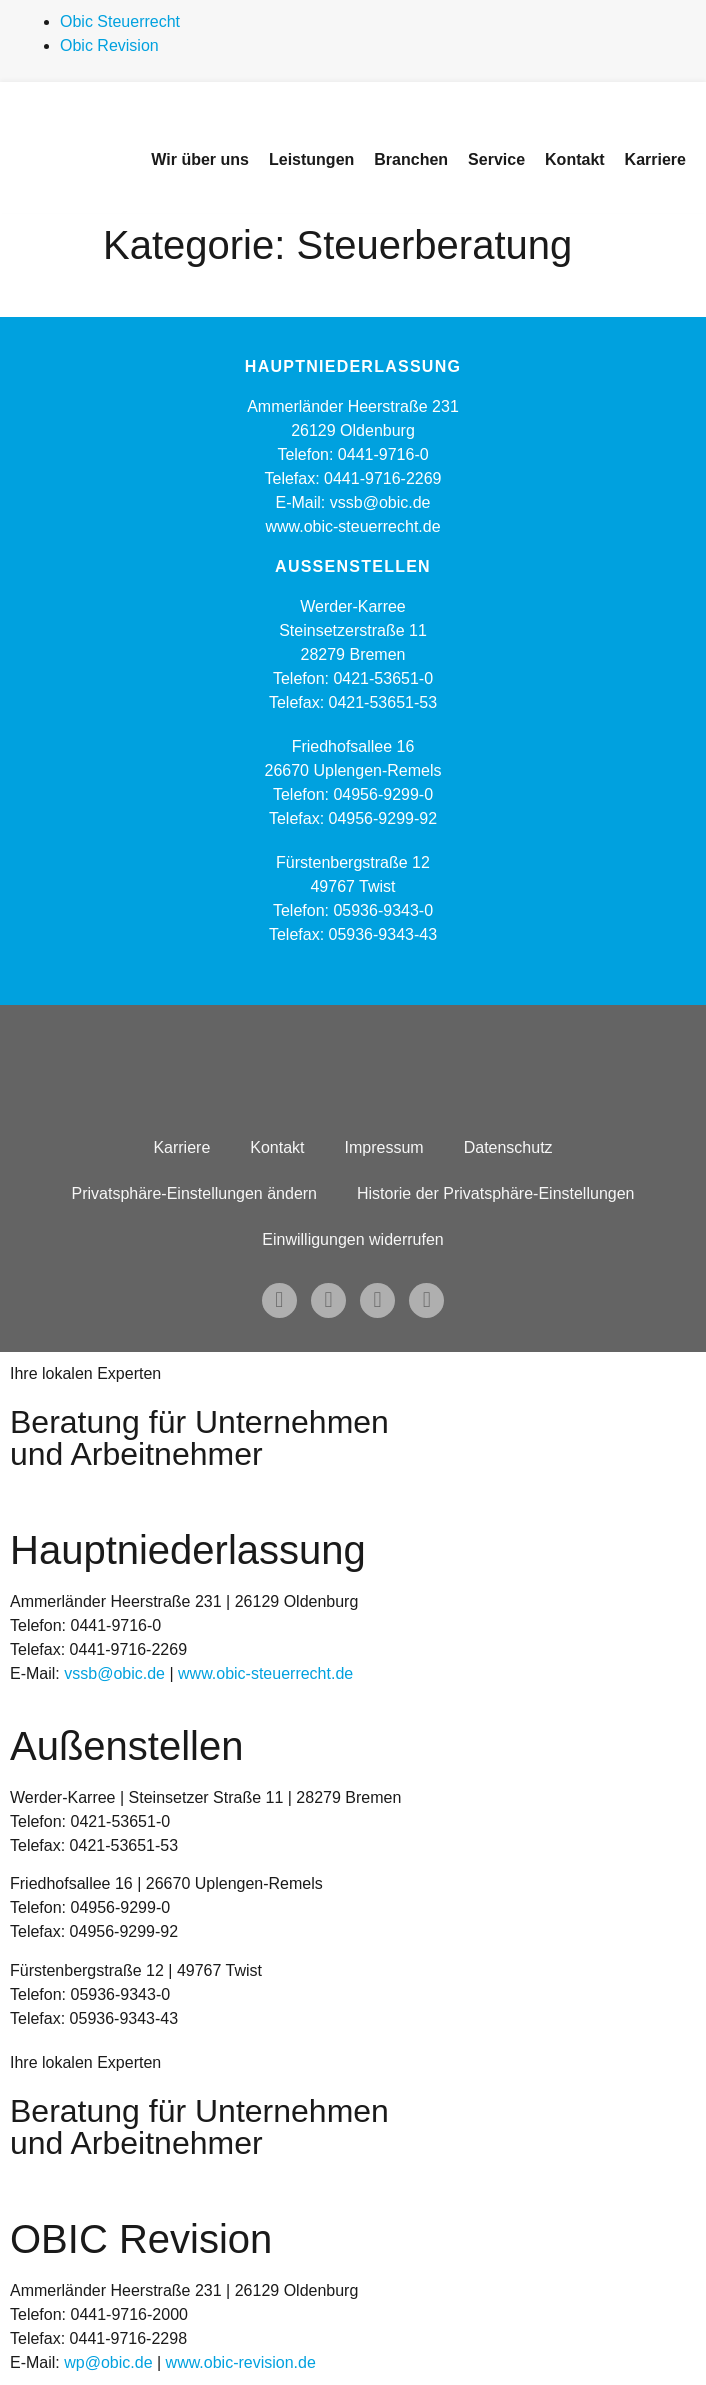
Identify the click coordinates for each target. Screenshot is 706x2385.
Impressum (384, 1147)
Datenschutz (508, 1147)
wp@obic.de (108, 2362)
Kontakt (277, 1147)
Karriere (181, 1147)
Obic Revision (109, 45)
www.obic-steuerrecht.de (352, 526)
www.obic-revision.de (241, 2362)
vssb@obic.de (114, 1673)
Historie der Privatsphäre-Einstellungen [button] (495, 1193)
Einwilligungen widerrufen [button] (352, 1239)
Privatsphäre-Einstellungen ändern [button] (194, 1193)
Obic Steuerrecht (120, 21)
